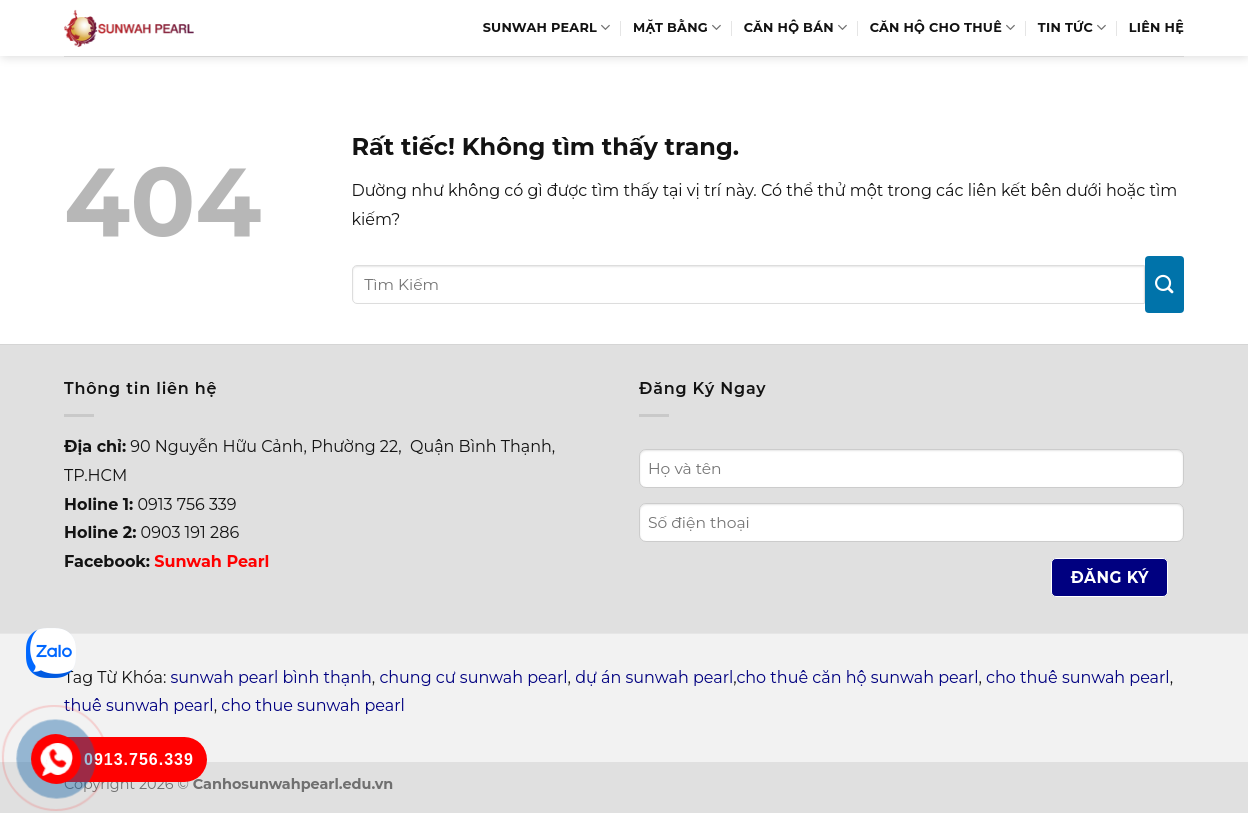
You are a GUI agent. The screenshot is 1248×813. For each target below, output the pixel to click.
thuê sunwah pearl (139, 705)
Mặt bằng (677, 27)
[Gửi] (1164, 284)
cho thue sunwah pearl (313, 705)
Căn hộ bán (796, 27)
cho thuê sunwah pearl (1078, 677)
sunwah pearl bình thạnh (271, 677)
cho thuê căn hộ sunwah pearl (857, 677)
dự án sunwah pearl (654, 677)
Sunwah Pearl (547, 27)
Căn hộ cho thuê (943, 27)
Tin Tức (1072, 27)
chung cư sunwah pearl (473, 677)
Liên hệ (1156, 27)
